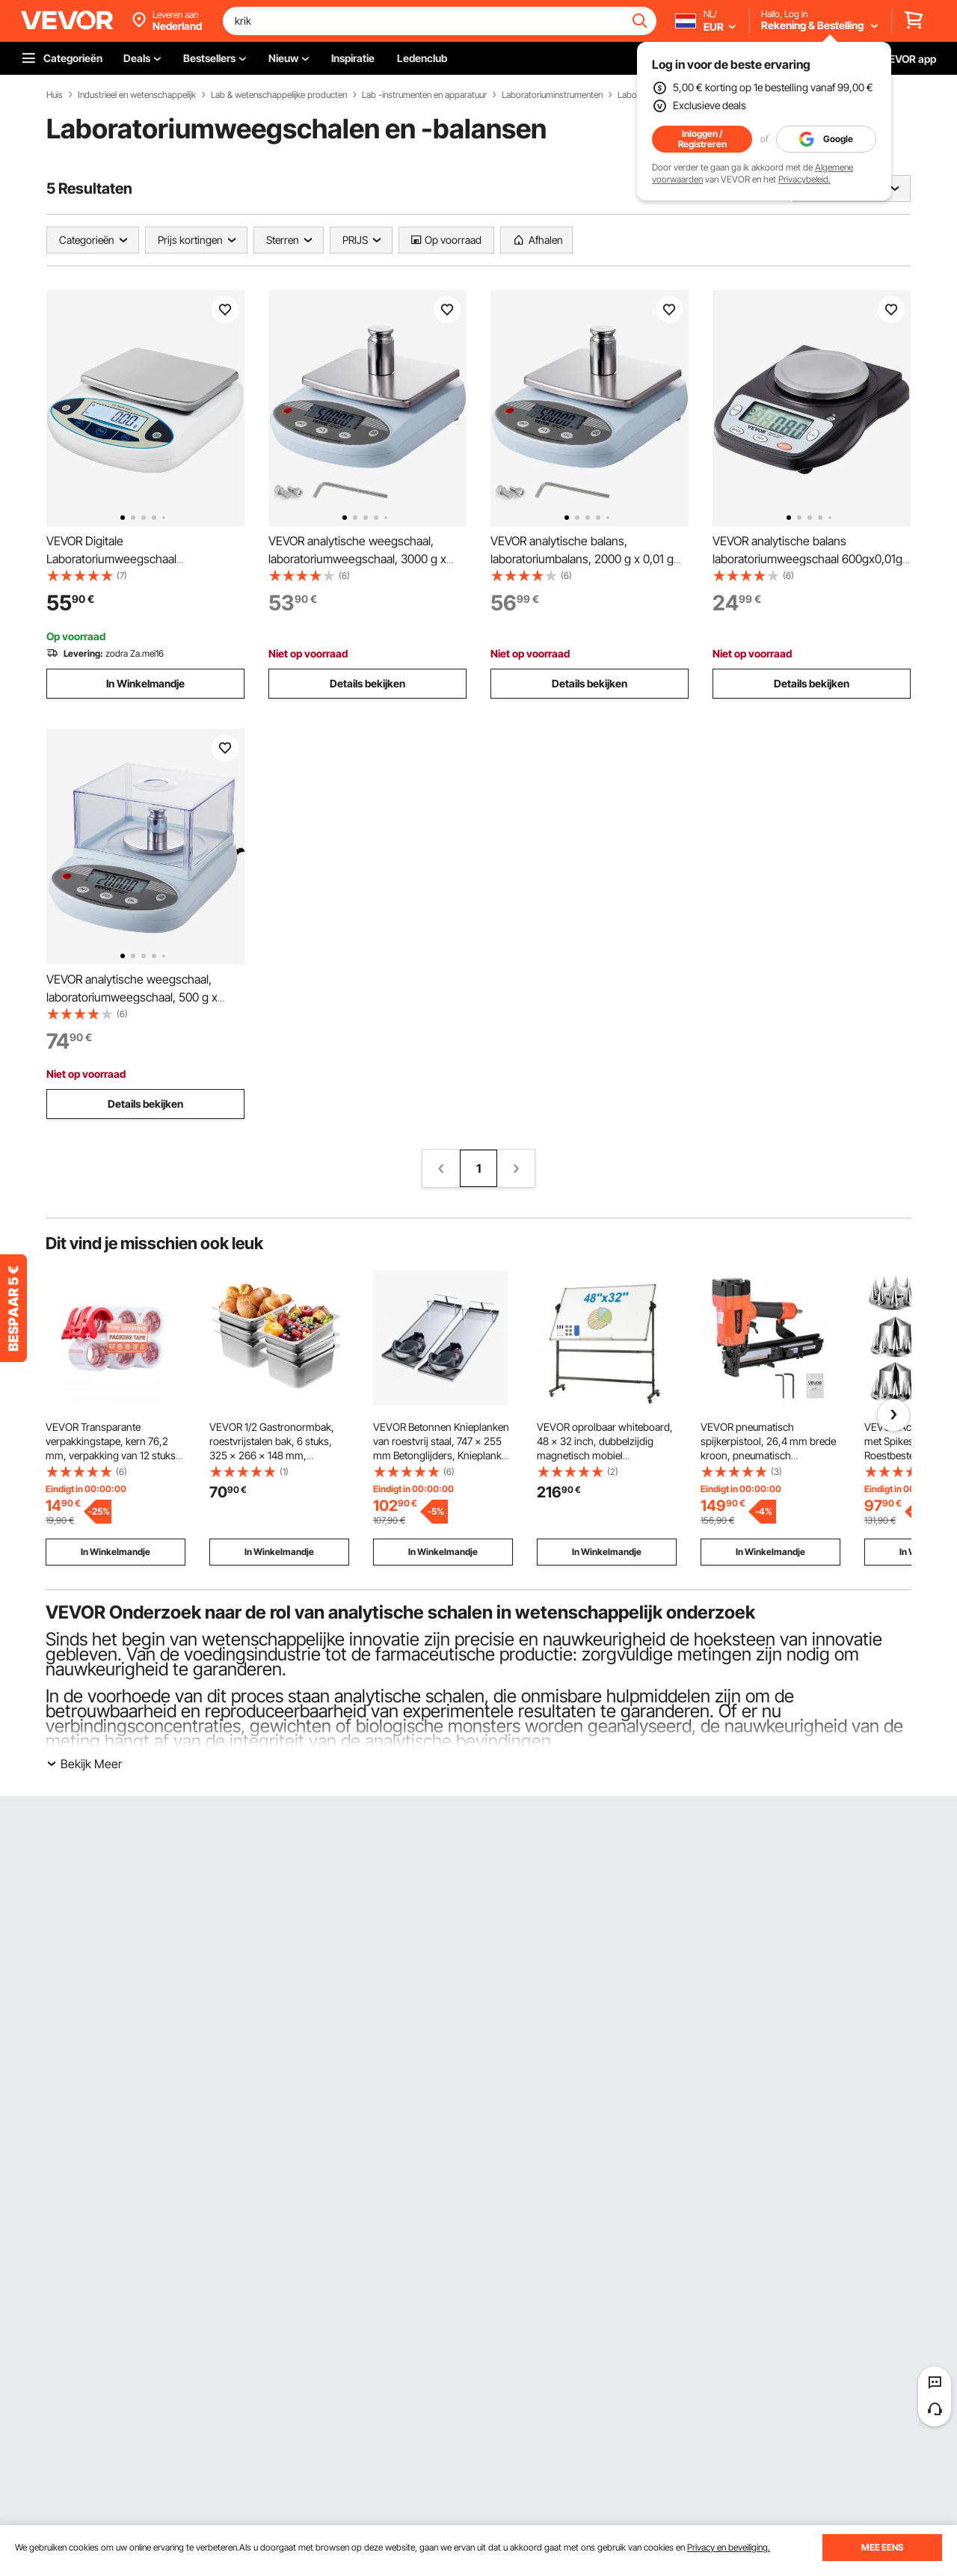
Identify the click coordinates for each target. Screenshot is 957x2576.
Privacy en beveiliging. (728, 2547)
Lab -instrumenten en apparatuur (424, 95)
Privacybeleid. (804, 179)
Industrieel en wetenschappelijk (137, 95)
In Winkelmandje (145, 683)
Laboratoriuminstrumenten (552, 95)
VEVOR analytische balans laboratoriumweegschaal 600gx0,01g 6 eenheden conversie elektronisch (807, 558)
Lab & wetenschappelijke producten (279, 95)
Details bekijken (367, 683)
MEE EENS (882, 2547)
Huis (54, 95)
